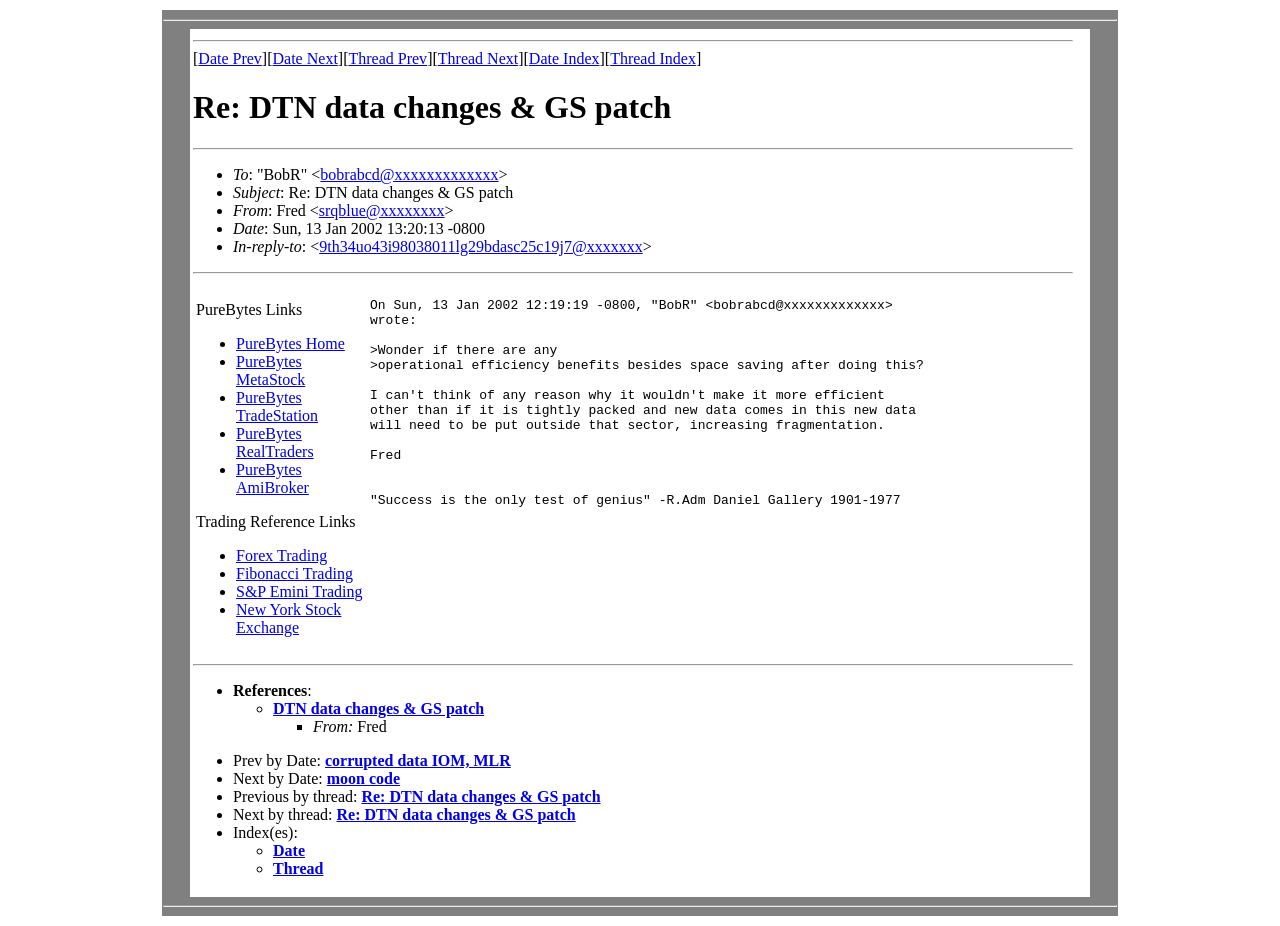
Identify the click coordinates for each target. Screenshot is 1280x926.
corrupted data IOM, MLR (418, 760)
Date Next (305, 58)
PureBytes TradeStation (277, 406)
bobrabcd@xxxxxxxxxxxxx (409, 174)
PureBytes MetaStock (270, 370)
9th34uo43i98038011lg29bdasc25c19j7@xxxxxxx (480, 246)
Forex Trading (281, 555)
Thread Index (653, 58)
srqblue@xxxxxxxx (382, 210)
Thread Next (478, 58)
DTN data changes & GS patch (378, 708)
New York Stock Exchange (288, 618)
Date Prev (230, 58)
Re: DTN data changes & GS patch (480, 796)
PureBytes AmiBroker (272, 478)
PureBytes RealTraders (275, 442)
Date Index (564, 58)
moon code (363, 778)
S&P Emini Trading (299, 591)
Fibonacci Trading (294, 573)
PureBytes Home (290, 343)
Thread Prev (387, 58)
